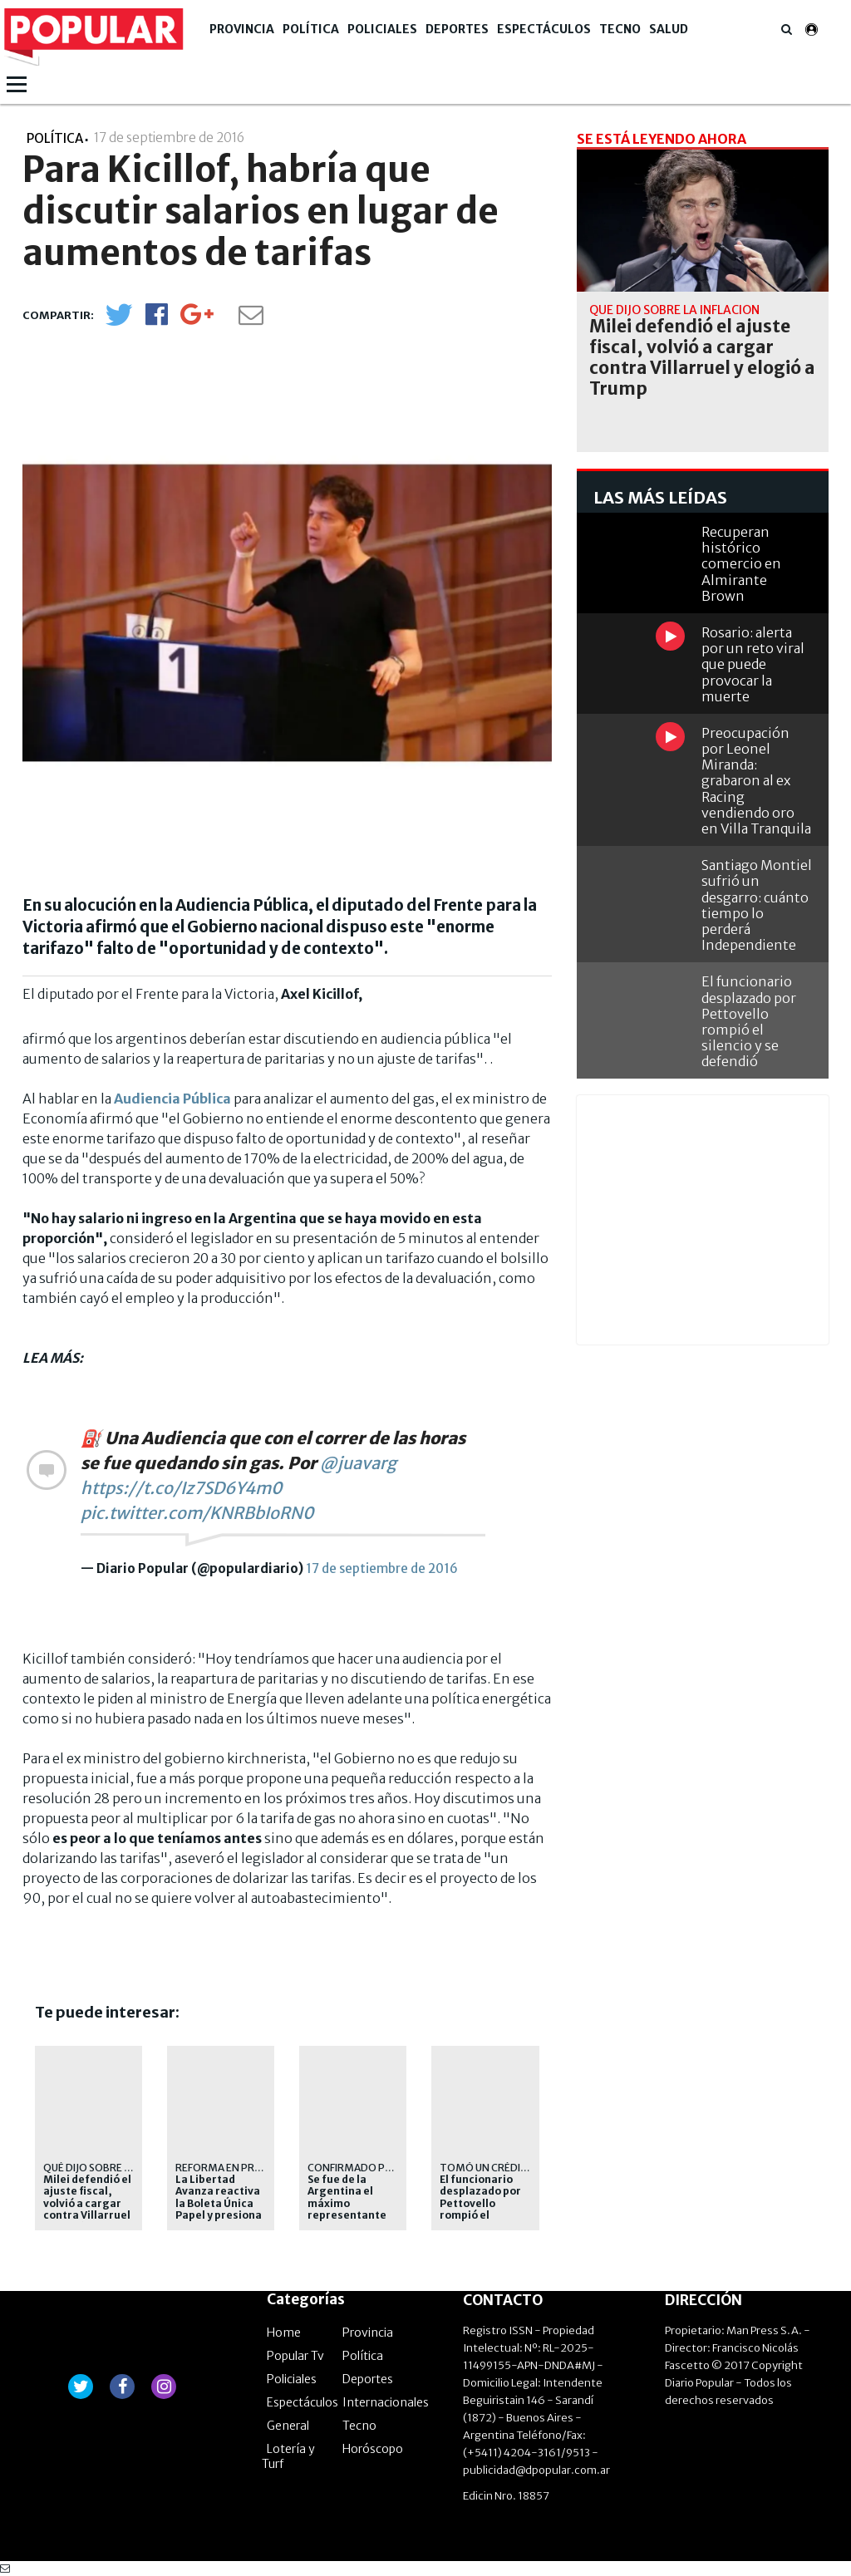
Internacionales (385, 2402)
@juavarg (358, 1463)
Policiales (382, 29)
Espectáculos (544, 29)
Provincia (241, 29)
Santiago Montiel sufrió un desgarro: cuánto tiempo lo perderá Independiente (756, 905)
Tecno (620, 29)
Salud (668, 29)
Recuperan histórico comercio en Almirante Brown (741, 564)
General (288, 2425)
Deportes (457, 29)
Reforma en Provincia (235, 2167)
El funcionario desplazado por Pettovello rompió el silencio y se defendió (480, 2209)
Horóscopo (372, 2448)
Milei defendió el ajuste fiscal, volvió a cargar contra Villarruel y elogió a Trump (87, 2204)
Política (311, 29)
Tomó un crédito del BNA (509, 2167)
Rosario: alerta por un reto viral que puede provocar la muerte (752, 664)
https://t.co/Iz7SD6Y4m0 (182, 1487)
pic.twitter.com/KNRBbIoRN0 (197, 1512)
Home (284, 2332)
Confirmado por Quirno (374, 2167)
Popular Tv (295, 2355)
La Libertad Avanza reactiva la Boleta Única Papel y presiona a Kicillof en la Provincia (218, 2209)
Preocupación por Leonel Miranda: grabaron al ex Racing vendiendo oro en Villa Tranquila (756, 781)
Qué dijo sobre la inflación (116, 2167)
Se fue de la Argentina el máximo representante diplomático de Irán (346, 2209)
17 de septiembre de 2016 (382, 1568)
